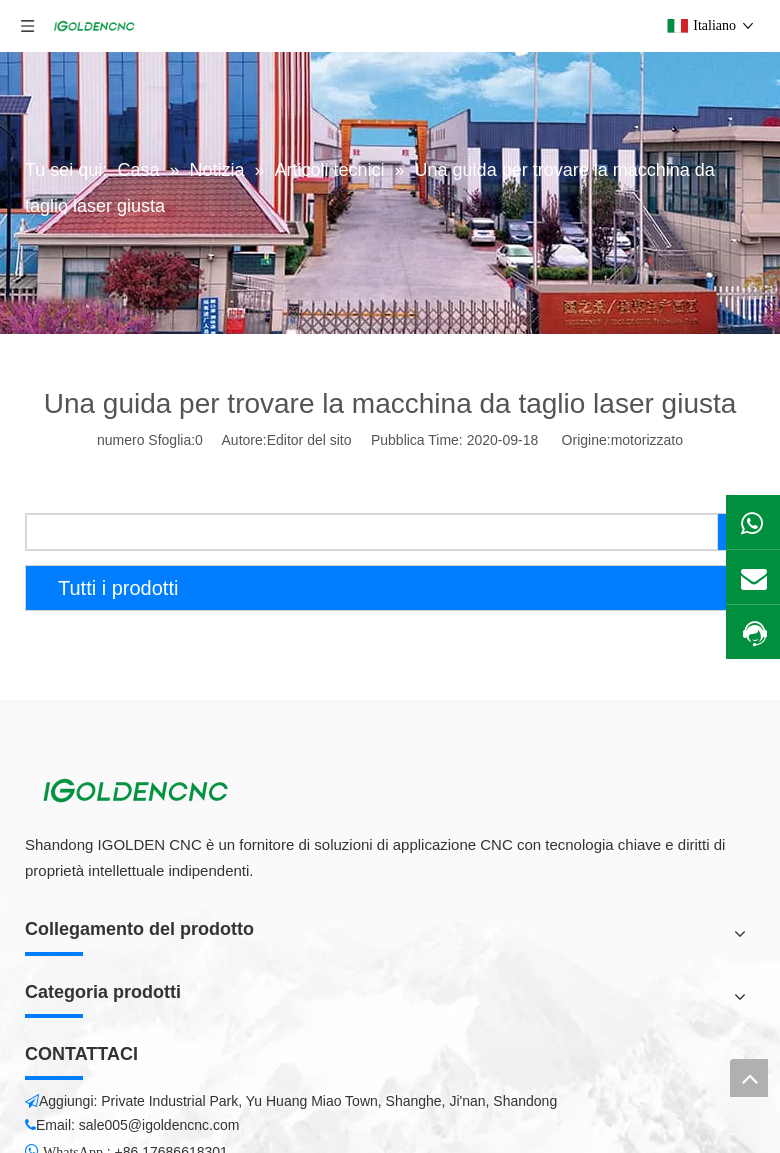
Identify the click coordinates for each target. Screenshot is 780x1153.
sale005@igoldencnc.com (159, 1125)
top (749, 1078)
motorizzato (647, 440)
